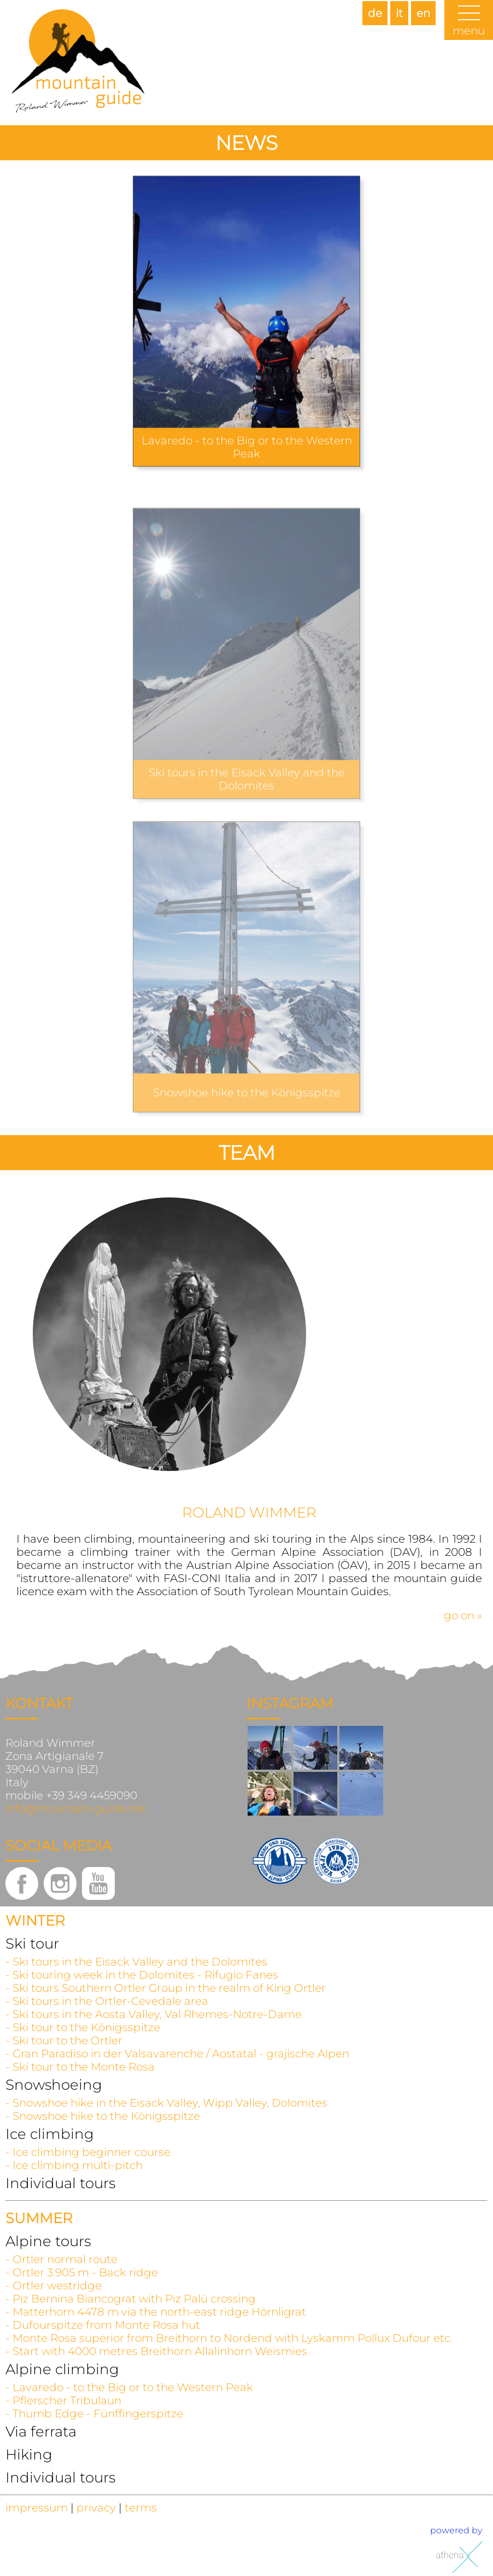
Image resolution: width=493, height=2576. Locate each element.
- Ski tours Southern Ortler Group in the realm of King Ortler (165, 1987)
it (399, 13)
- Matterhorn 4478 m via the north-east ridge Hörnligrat (155, 2311)
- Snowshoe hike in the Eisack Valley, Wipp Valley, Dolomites (166, 2102)
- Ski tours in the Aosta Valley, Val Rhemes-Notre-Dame (153, 2014)
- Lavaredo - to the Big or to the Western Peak (129, 2387)
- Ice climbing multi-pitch (74, 2165)
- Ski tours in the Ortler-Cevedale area (106, 2001)
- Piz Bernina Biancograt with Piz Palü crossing (130, 2298)
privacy (96, 2507)
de (375, 13)
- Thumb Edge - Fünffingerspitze (94, 2413)
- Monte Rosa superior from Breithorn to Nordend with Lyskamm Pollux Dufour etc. (229, 2338)
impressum (36, 2507)
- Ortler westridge (53, 2285)
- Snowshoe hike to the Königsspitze (102, 2116)
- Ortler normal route (61, 2259)
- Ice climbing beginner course (88, 2152)
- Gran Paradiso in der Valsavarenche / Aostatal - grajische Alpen (177, 2053)
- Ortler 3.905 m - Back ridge (81, 2272)
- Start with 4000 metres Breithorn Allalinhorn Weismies (156, 2351)
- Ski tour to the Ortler (63, 2040)
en (423, 13)
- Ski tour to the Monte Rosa (80, 2066)
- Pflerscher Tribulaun (63, 2400)
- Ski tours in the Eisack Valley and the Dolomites (136, 1961)
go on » (463, 1615)
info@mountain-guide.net (75, 1808)
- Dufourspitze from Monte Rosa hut (102, 2324)
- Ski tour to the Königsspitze (82, 2027)
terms (141, 2507)
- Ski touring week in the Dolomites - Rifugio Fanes (141, 1974)
